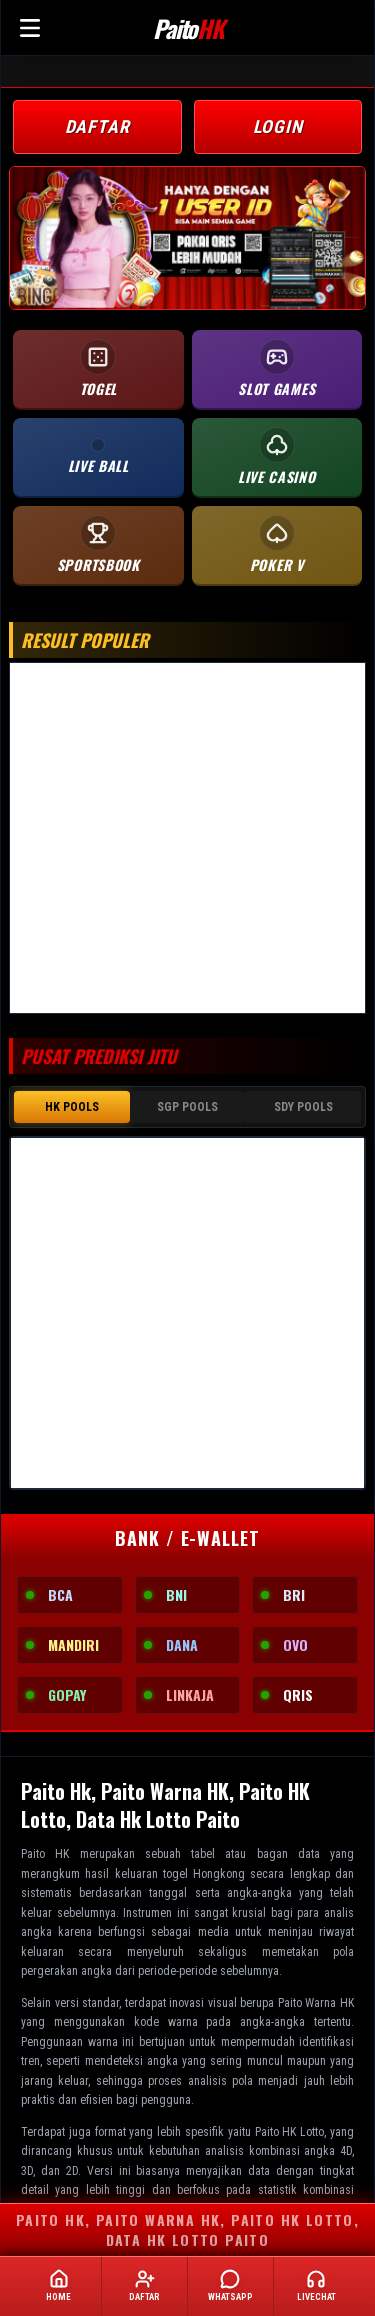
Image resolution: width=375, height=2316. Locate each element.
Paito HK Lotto (290, 2128)
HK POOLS (72, 1105)
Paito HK (45, 1850)
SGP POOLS (187, 1105)
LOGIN (278, 126)
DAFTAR (97, 126)
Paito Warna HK (316, 1999)
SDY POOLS (303, 1105)
